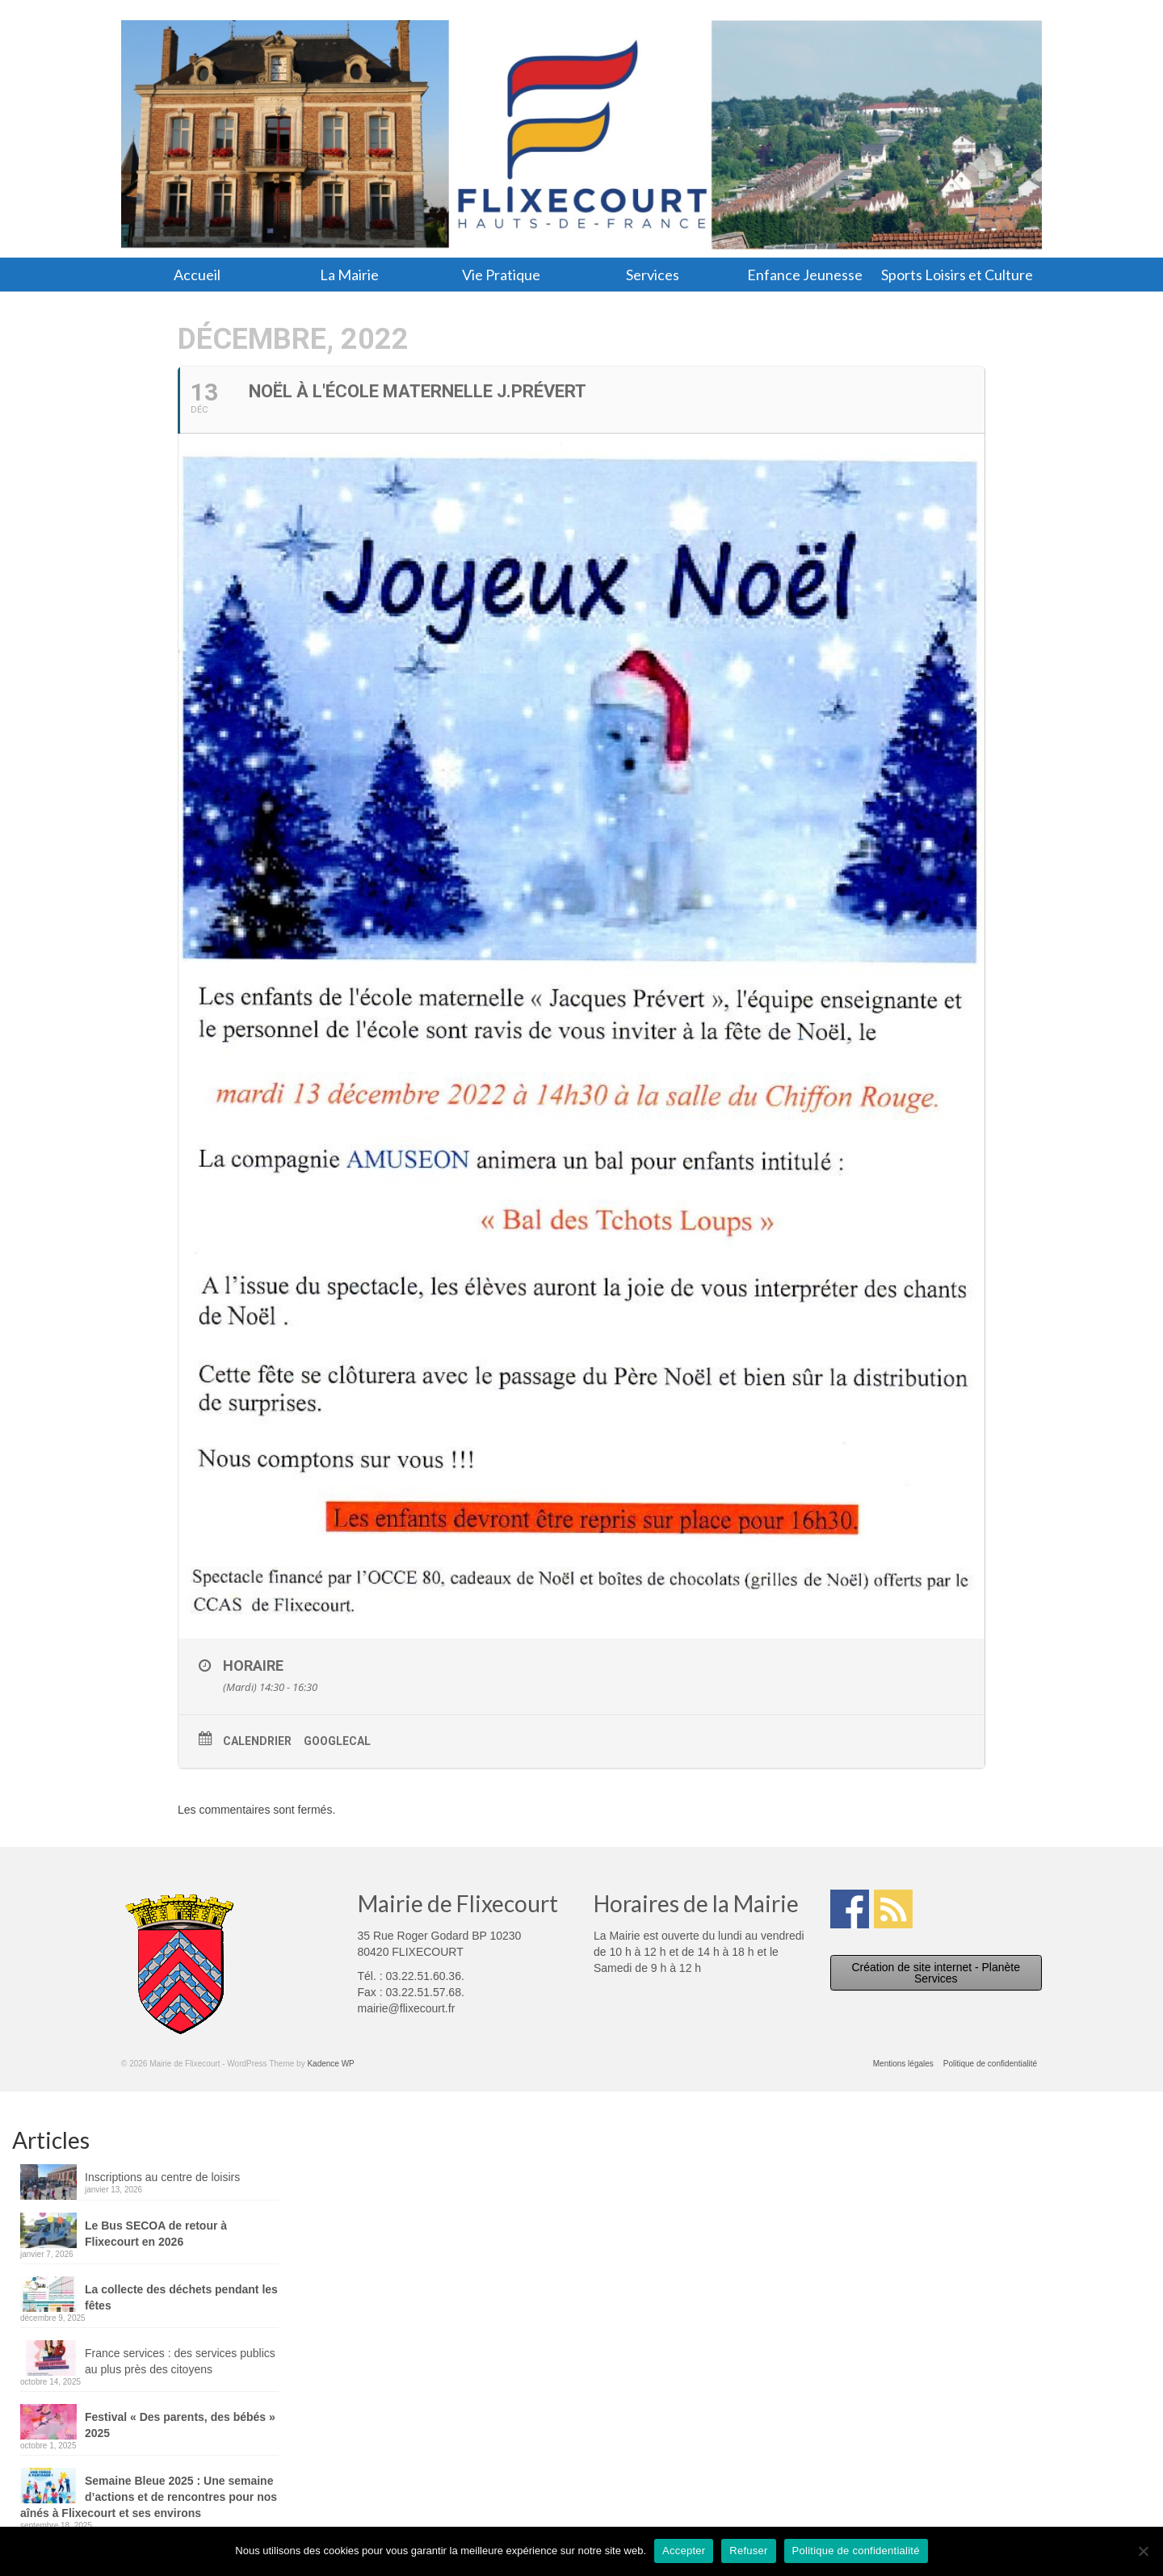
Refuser (748, 2551)
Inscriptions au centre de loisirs (162, 2177)
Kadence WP (330, 2063)
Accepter (683, 2551)
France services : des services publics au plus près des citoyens (180, 2361)
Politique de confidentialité (856, 2551)
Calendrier (257, 1741)
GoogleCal (337, 1741)
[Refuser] (1143, 2551)
